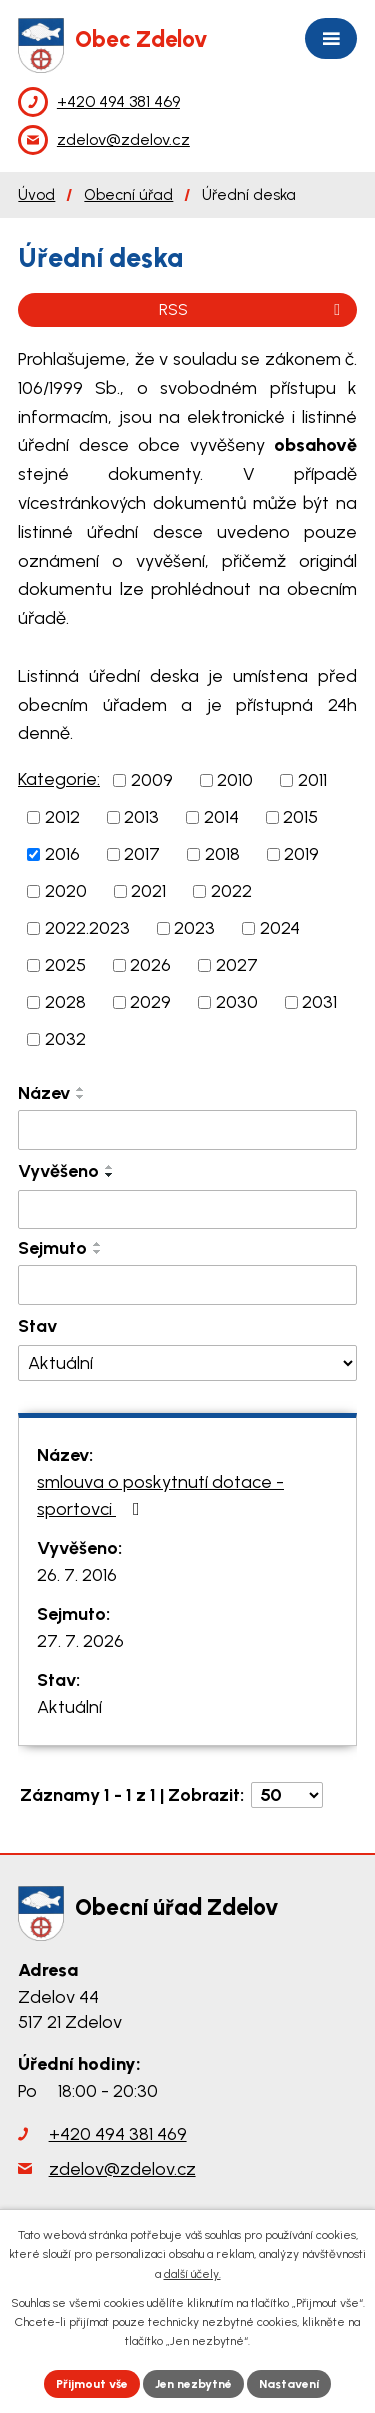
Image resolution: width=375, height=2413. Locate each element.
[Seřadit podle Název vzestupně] (81, 1089)
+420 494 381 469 (118, 2134)
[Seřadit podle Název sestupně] (81, 1097)
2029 (150, 1002)
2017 (142, 854)
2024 (280, 928)
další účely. (192, 2274)
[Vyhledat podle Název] (187, 1130)
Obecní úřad (128, 194)
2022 (231, 891)
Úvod (36, 194)
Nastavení (289, 2384)
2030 (237, 1002)
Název (44, 1093)
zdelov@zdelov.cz (122, 2169)
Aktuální (69, 1707)
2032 (65, 1039)
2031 (319, 1002)
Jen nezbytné (193, 2384)
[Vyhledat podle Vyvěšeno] (187, 1210)
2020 (66, 891)
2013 (141, 817)
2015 (300, 817)
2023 (194, 928)
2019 (301, 854)
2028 (65, 1002)
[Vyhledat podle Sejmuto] (187, 1285)
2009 (152, 780)
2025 (65, 965)
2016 (62, 854)
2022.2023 (87, 928)
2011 (312, 780)
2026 (150, 965)
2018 (222, 854)
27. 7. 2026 (80, 1641)
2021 (148, 891)
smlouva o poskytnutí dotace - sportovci (160, 1495)
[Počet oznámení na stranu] (287, 1795)
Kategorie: (59, 779)
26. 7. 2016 (77, 1575)
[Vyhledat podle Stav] (187, 1363)
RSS (253, 309)
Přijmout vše (92, 2384)
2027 (237, 965)
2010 (235, 780)
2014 (221, 817)
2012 (62, 817)
